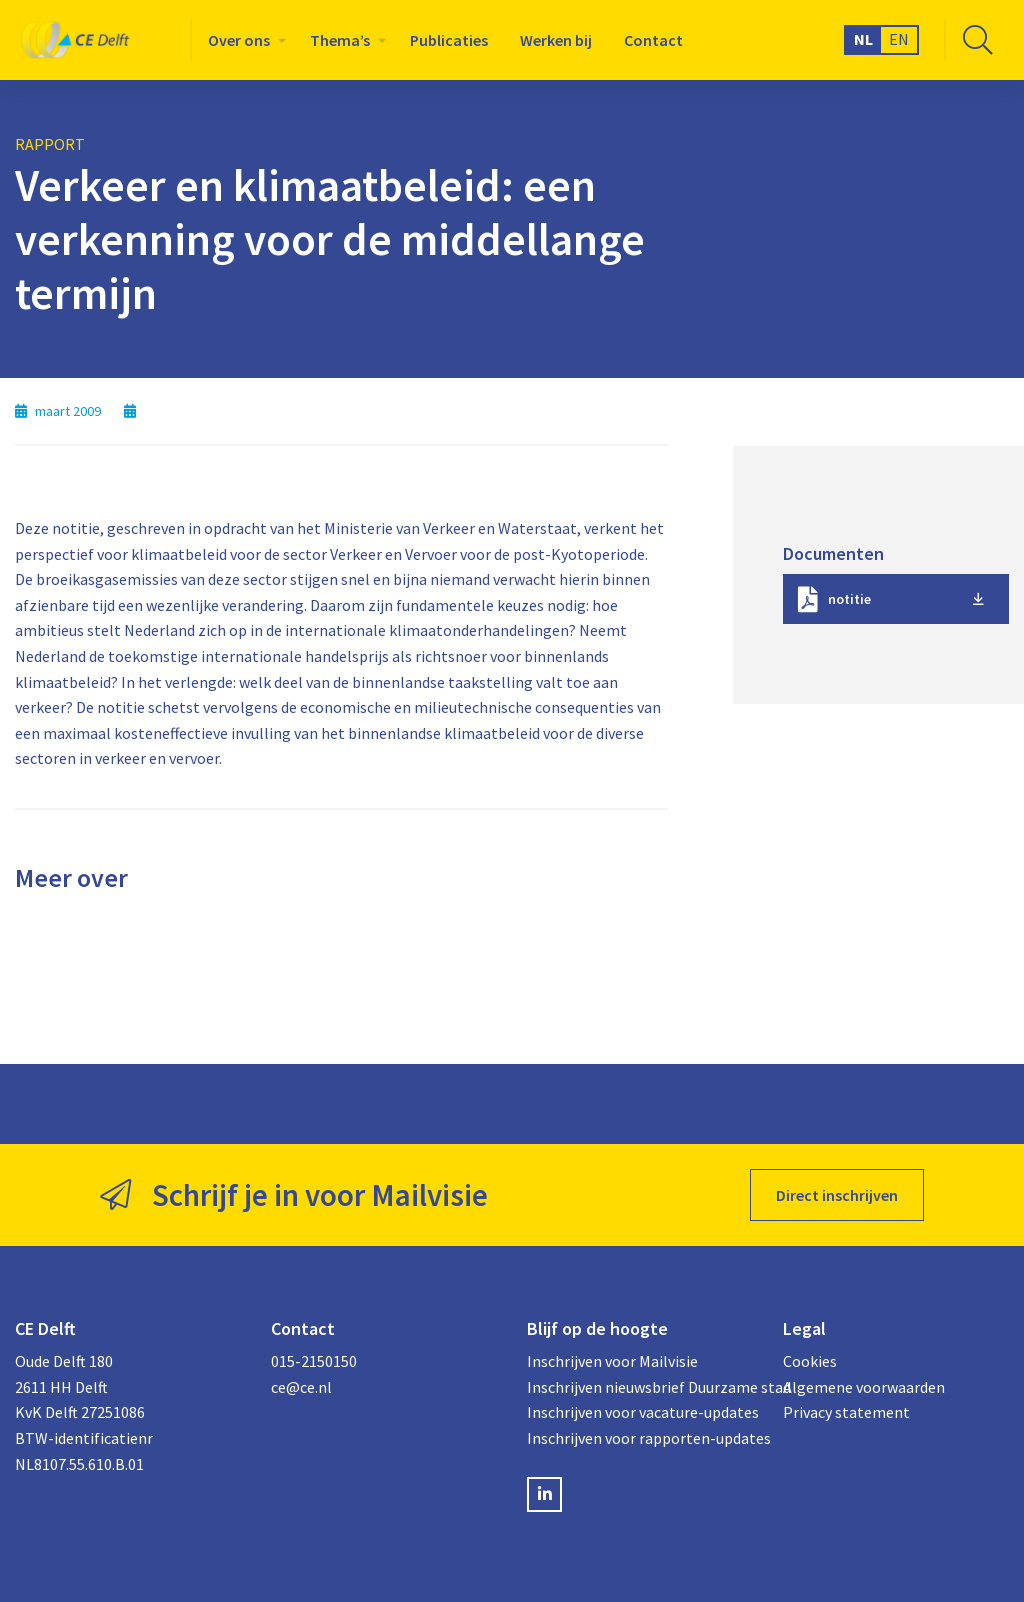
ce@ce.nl (301, 1387)
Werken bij (556, 40)
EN (899, 39)
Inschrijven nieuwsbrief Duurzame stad (640, 1387)
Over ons (239, 40)
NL (863, 39)
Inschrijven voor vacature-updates (640, 1412)
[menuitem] (243, 40)
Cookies (810, 1361)
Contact (653, 40)
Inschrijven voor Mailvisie (612, 1361)
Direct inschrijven (837, 1195)
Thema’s (340, 40)
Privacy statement (846, 1412)
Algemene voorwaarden (864, 1387)
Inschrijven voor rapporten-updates (640, 1438)
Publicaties (449, 40)
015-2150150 (314, 1361)
